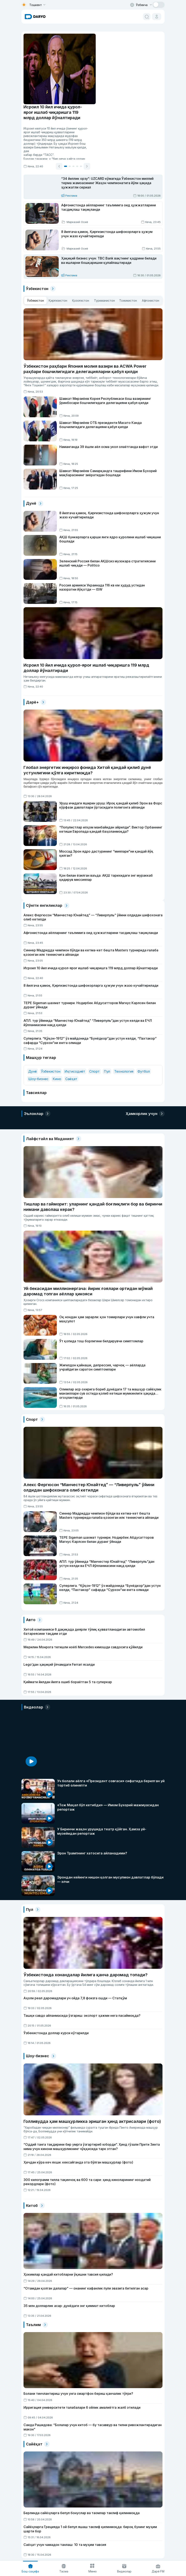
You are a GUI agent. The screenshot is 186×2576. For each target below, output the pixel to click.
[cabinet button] (156, 16)
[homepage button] (59, 166)
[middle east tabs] (35, 300)
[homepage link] (35, 16)
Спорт (94, 1071)
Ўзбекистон (50, 1071)
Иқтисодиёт (74, 1071)
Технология (123, 1071)
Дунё (32, 1071)
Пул (107, 1071)
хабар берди (33, 155)
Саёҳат (71, 1079)
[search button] (146, 16)
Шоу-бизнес (38, 1079)
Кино (57, 1079)
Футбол (144, 1071)
